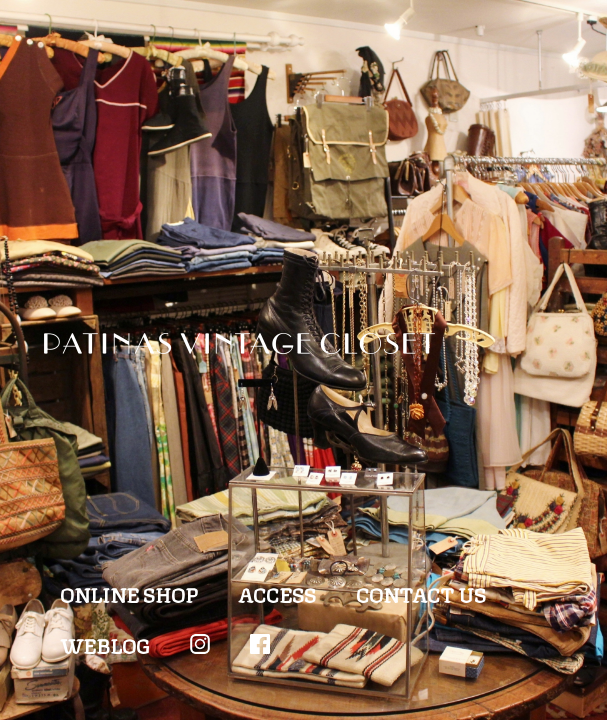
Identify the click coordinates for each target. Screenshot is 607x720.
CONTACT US (421, 593)
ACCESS (277, 593)
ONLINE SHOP (129, 593)
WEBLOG (105, 644)
